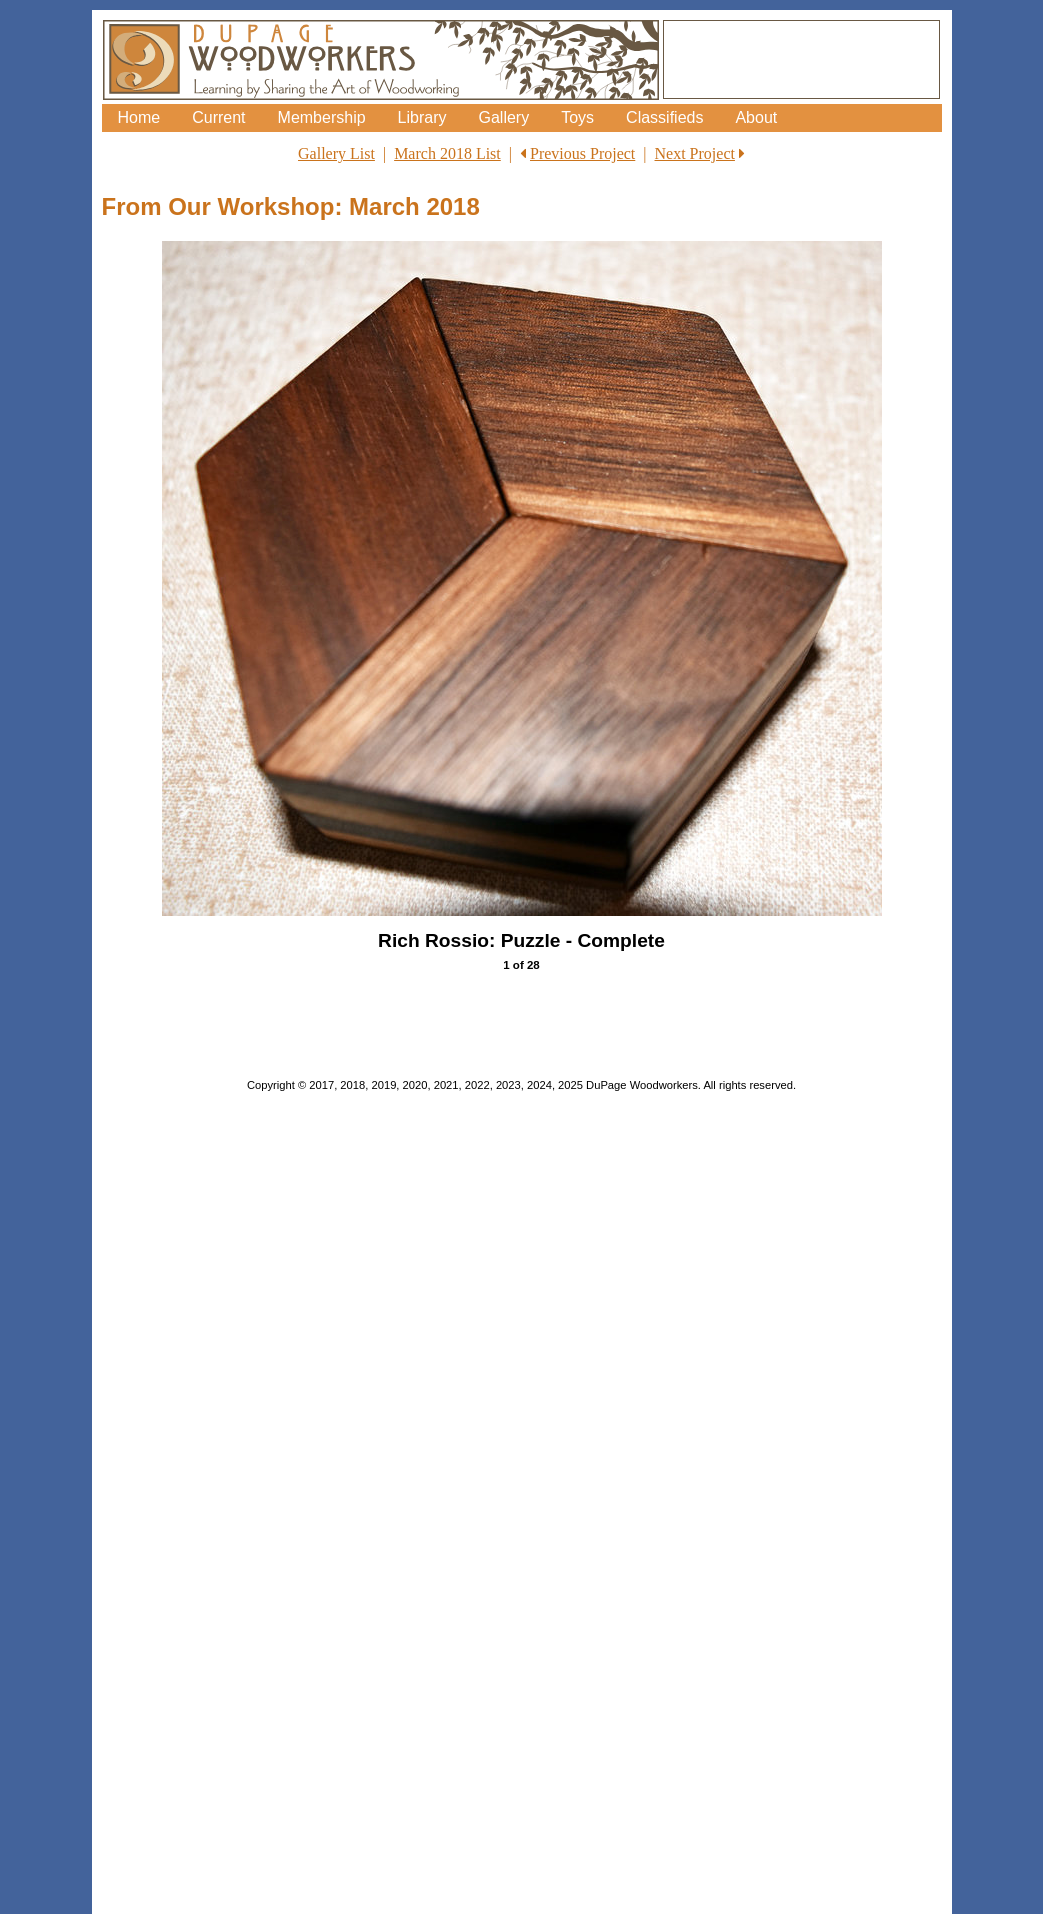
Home (139, 117)
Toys (577, 117)
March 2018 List (447, 153)
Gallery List (336, 153)
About (756, 117)
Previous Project (582, 153)
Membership (322, 117)
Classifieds (664, 117)
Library (422, 117)
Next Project (695, 153)
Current (218, 117)
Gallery (503, 117)
